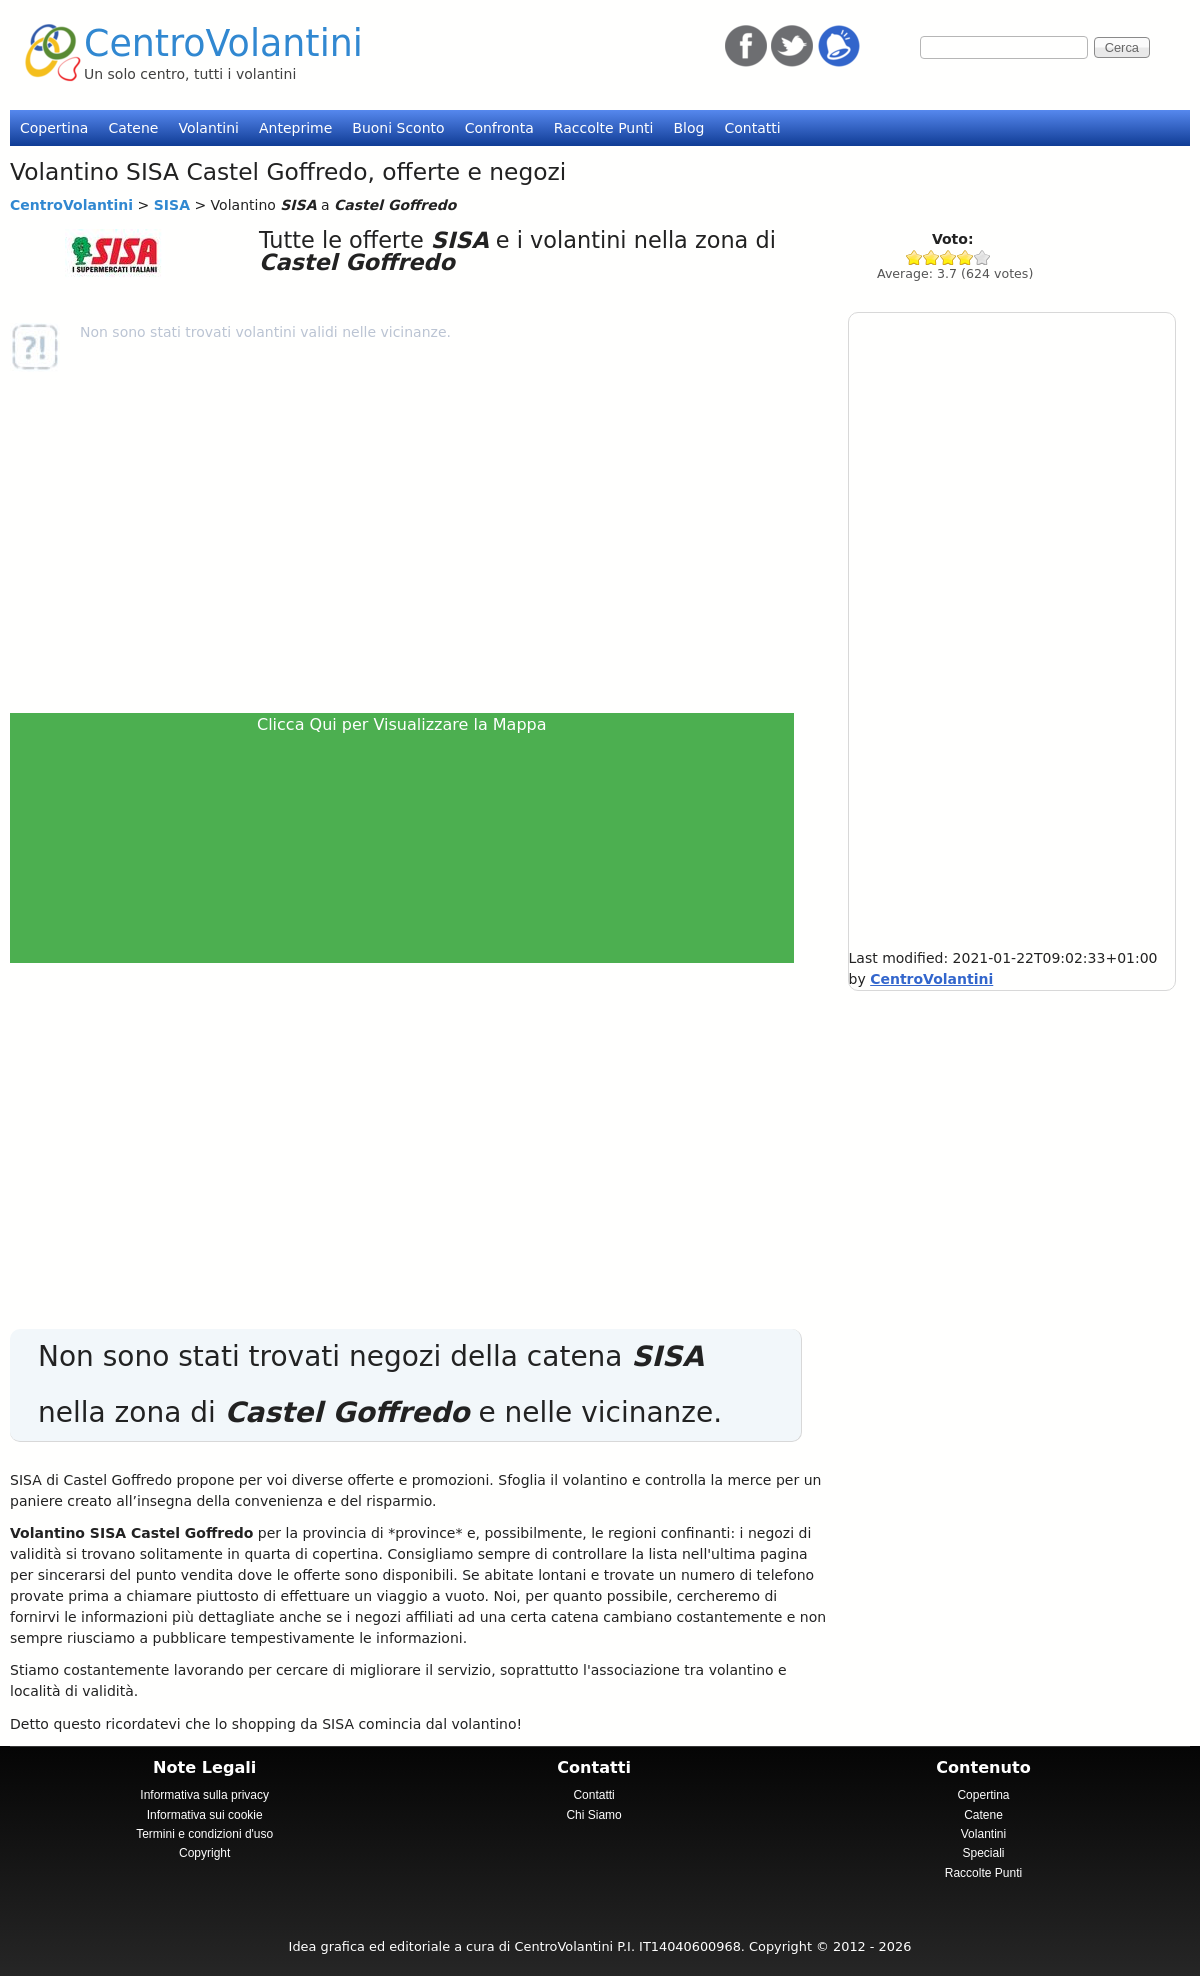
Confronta (499, 128)
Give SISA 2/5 (931, 257)
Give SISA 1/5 (914, 257)
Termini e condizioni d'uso (204, 1834)
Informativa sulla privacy (204, 1795)
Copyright (204, 1853)
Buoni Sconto (398, 128)
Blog (688, 128)
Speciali (983, 1853)
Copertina (54, 128)
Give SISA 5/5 (982, 257)
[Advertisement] (410, 542)
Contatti (752, 128)
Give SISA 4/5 (965, 257)
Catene (133, 128)
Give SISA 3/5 (948, 257)
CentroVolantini (223, 43)
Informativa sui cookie (205, 1815)
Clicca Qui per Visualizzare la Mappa (402, 724)
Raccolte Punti (604, 128)
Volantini (208, 128)
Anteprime (295, 128)
